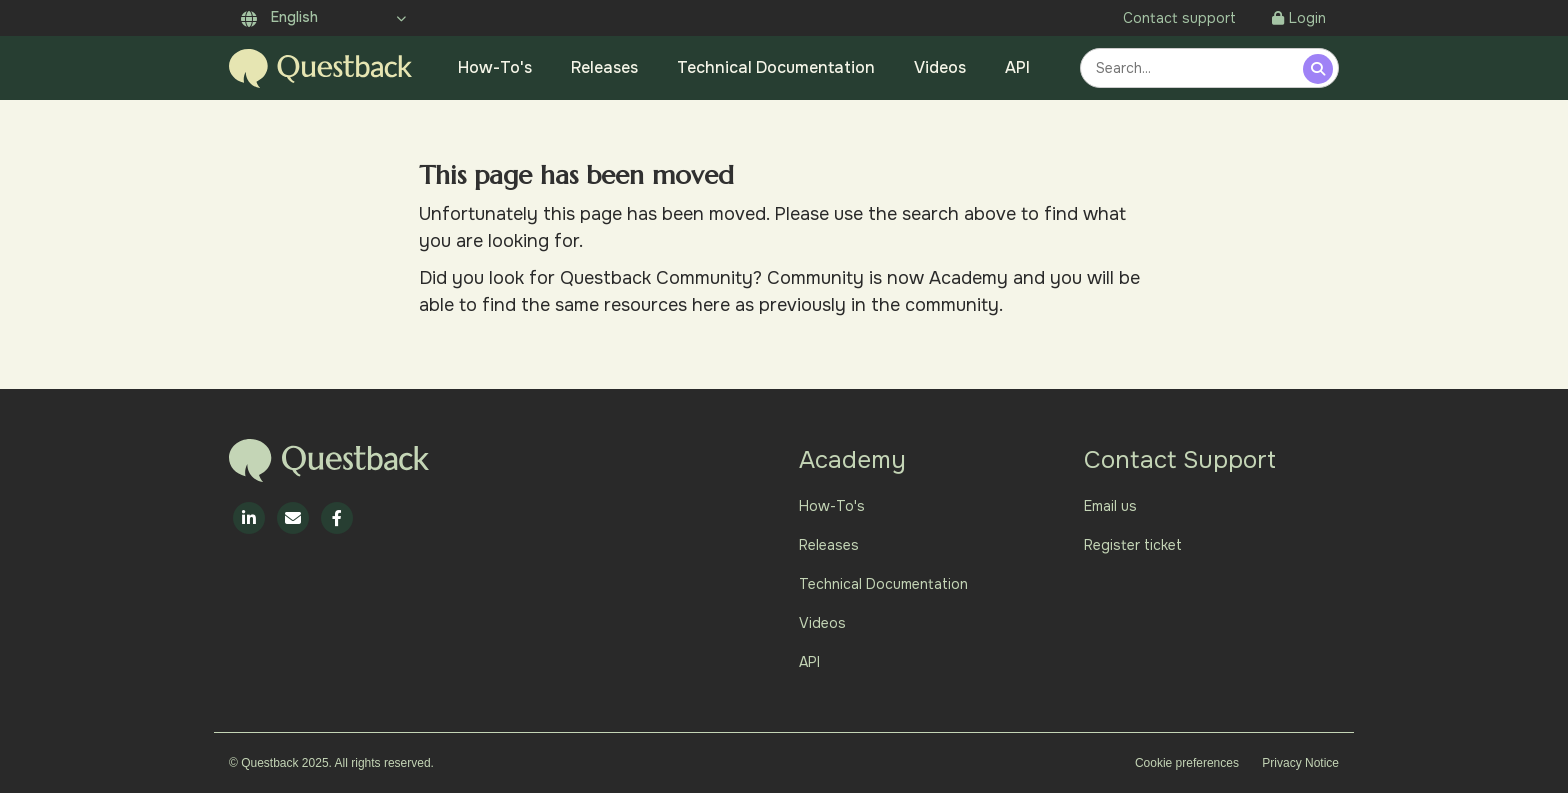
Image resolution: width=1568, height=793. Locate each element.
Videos (940, 67)
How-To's (495, 67)
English (279, 17)
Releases (604, 67)
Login (1299, 18)
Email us (1110, 506)
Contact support (1179, 18)
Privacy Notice (1300, 763)
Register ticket (1133, 545)
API (1017, 67)
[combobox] (1194, 68)
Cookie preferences (1187, 763)
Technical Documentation (776, 67)
